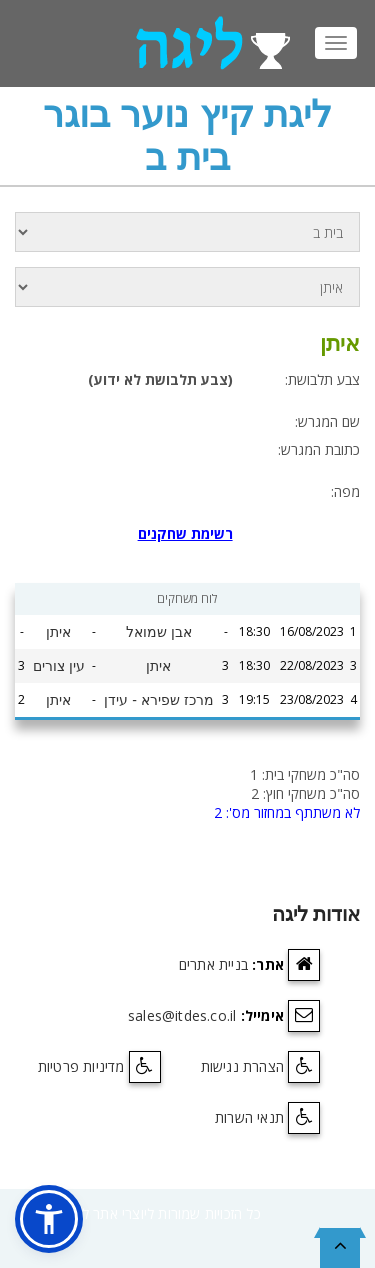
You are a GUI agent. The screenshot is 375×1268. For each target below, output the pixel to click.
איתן (58, 632)
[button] (49, 1219)
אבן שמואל (159, 632)
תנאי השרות (249, 1117)
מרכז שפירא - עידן (158, 700)
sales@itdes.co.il (182, 1015)
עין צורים (59, 666)
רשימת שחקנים (185, 533)
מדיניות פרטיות (81, 1066)
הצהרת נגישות (242, 1066)
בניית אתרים (213, 964)
